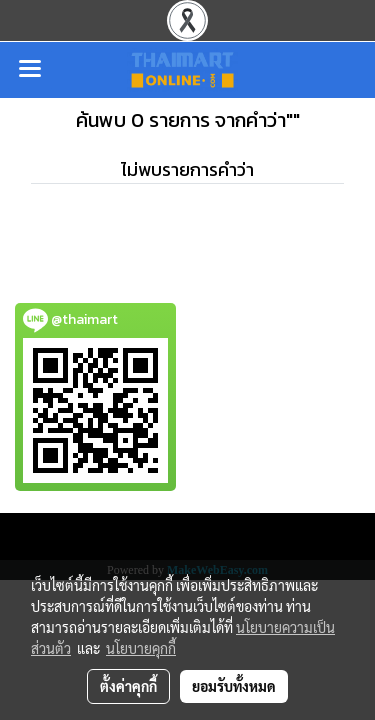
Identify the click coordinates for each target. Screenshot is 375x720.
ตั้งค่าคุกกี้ (128, 686)
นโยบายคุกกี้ (141, 648)
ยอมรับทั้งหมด (234, 686)
